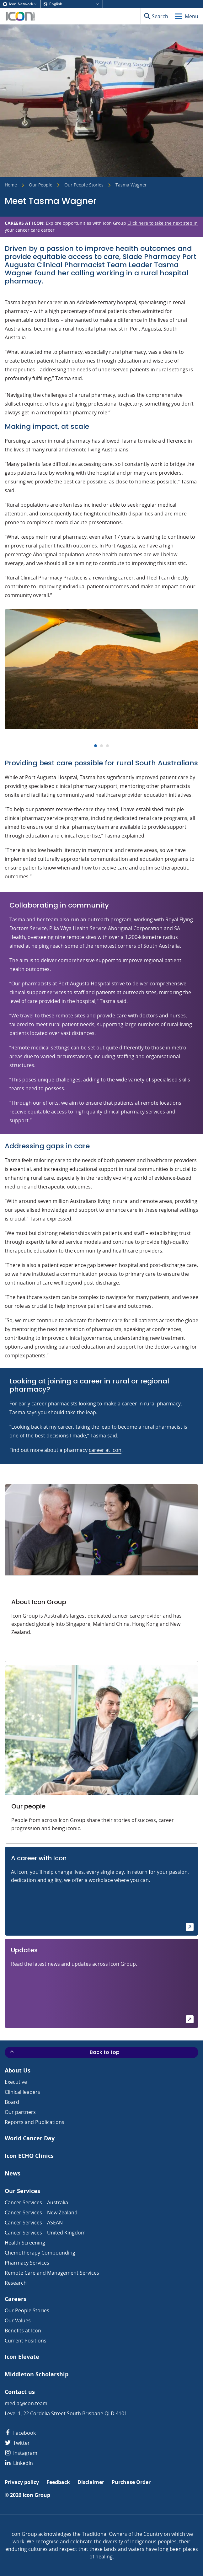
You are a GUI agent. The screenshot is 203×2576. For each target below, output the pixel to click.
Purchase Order (131, 2482)
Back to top (64, 2052)
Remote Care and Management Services (52, 2272)
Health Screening (25, 2242)
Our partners (20, 2112)
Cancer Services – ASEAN (34, 2222)
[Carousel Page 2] (101, 745)
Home (11, 185)
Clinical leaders (22, 2091)
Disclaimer (90, 2482)
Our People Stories (84, 185)
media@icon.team (26, 2403)
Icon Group (36, 2495)
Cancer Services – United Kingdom (45, 2232)
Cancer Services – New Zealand (41, 2212)
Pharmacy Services (27, 2262)
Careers (15, 2299)
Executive (16, 2081)
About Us (17, 2070)
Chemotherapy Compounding (40, 2252)
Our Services (22, 2191)
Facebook (20, 2432)
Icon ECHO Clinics (29, 2156)
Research (16, 2282)
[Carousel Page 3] (107, 745)
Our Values (18, 2320)
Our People (40, 185)
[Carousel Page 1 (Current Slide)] (95, 745)
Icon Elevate (22, 2356)
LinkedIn (19, 2463)
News (12, 2173)
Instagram (21, 2452)
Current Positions (25, 2340)
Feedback (58, 2482)
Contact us (20, 2392)
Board (12, 2102)
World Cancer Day (30, 2138)
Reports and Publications (34, 2122)
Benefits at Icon (23, 2330)
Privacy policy (22, 2482)
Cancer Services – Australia (36, 2202)
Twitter (17, 2442)
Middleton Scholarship (36, 2374)
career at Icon (105, 1450)
